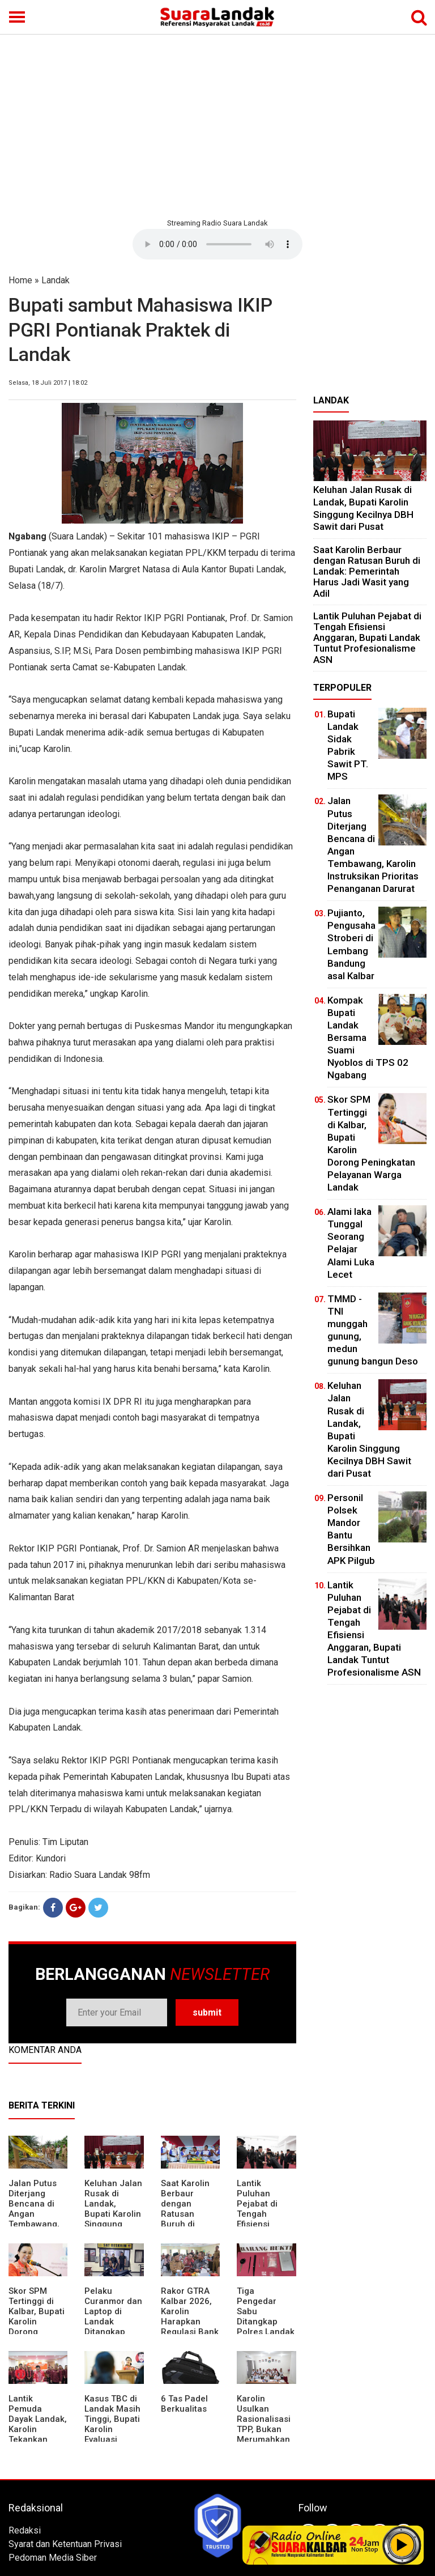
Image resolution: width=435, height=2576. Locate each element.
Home (20, 280)
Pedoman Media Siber (52, 2557)
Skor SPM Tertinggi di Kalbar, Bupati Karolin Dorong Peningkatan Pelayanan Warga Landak (37, 2326)
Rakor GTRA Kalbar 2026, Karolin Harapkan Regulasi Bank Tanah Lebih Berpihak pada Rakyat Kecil (190, 2326)
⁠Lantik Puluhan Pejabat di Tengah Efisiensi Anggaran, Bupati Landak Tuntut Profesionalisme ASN (367, 637)
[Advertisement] (217, 124)
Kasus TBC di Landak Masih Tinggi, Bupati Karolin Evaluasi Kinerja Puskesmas (112, 2429)
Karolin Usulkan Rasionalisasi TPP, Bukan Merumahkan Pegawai (264, 2424)
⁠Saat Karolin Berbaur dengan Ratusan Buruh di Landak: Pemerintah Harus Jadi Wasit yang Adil (366, 571)
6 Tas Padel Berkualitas (184, 2404)
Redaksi (24, 2530)
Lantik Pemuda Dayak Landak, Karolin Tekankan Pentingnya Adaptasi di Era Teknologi (37, 2434)
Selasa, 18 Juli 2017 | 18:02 (47, 382)
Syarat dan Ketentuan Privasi (65, 2544)
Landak (55, 280)
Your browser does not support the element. (217, 244)
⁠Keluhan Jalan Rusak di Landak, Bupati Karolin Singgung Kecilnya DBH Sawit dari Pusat (113, 2219)
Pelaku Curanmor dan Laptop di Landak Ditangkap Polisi (113, 2316)
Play (402, 2545)
